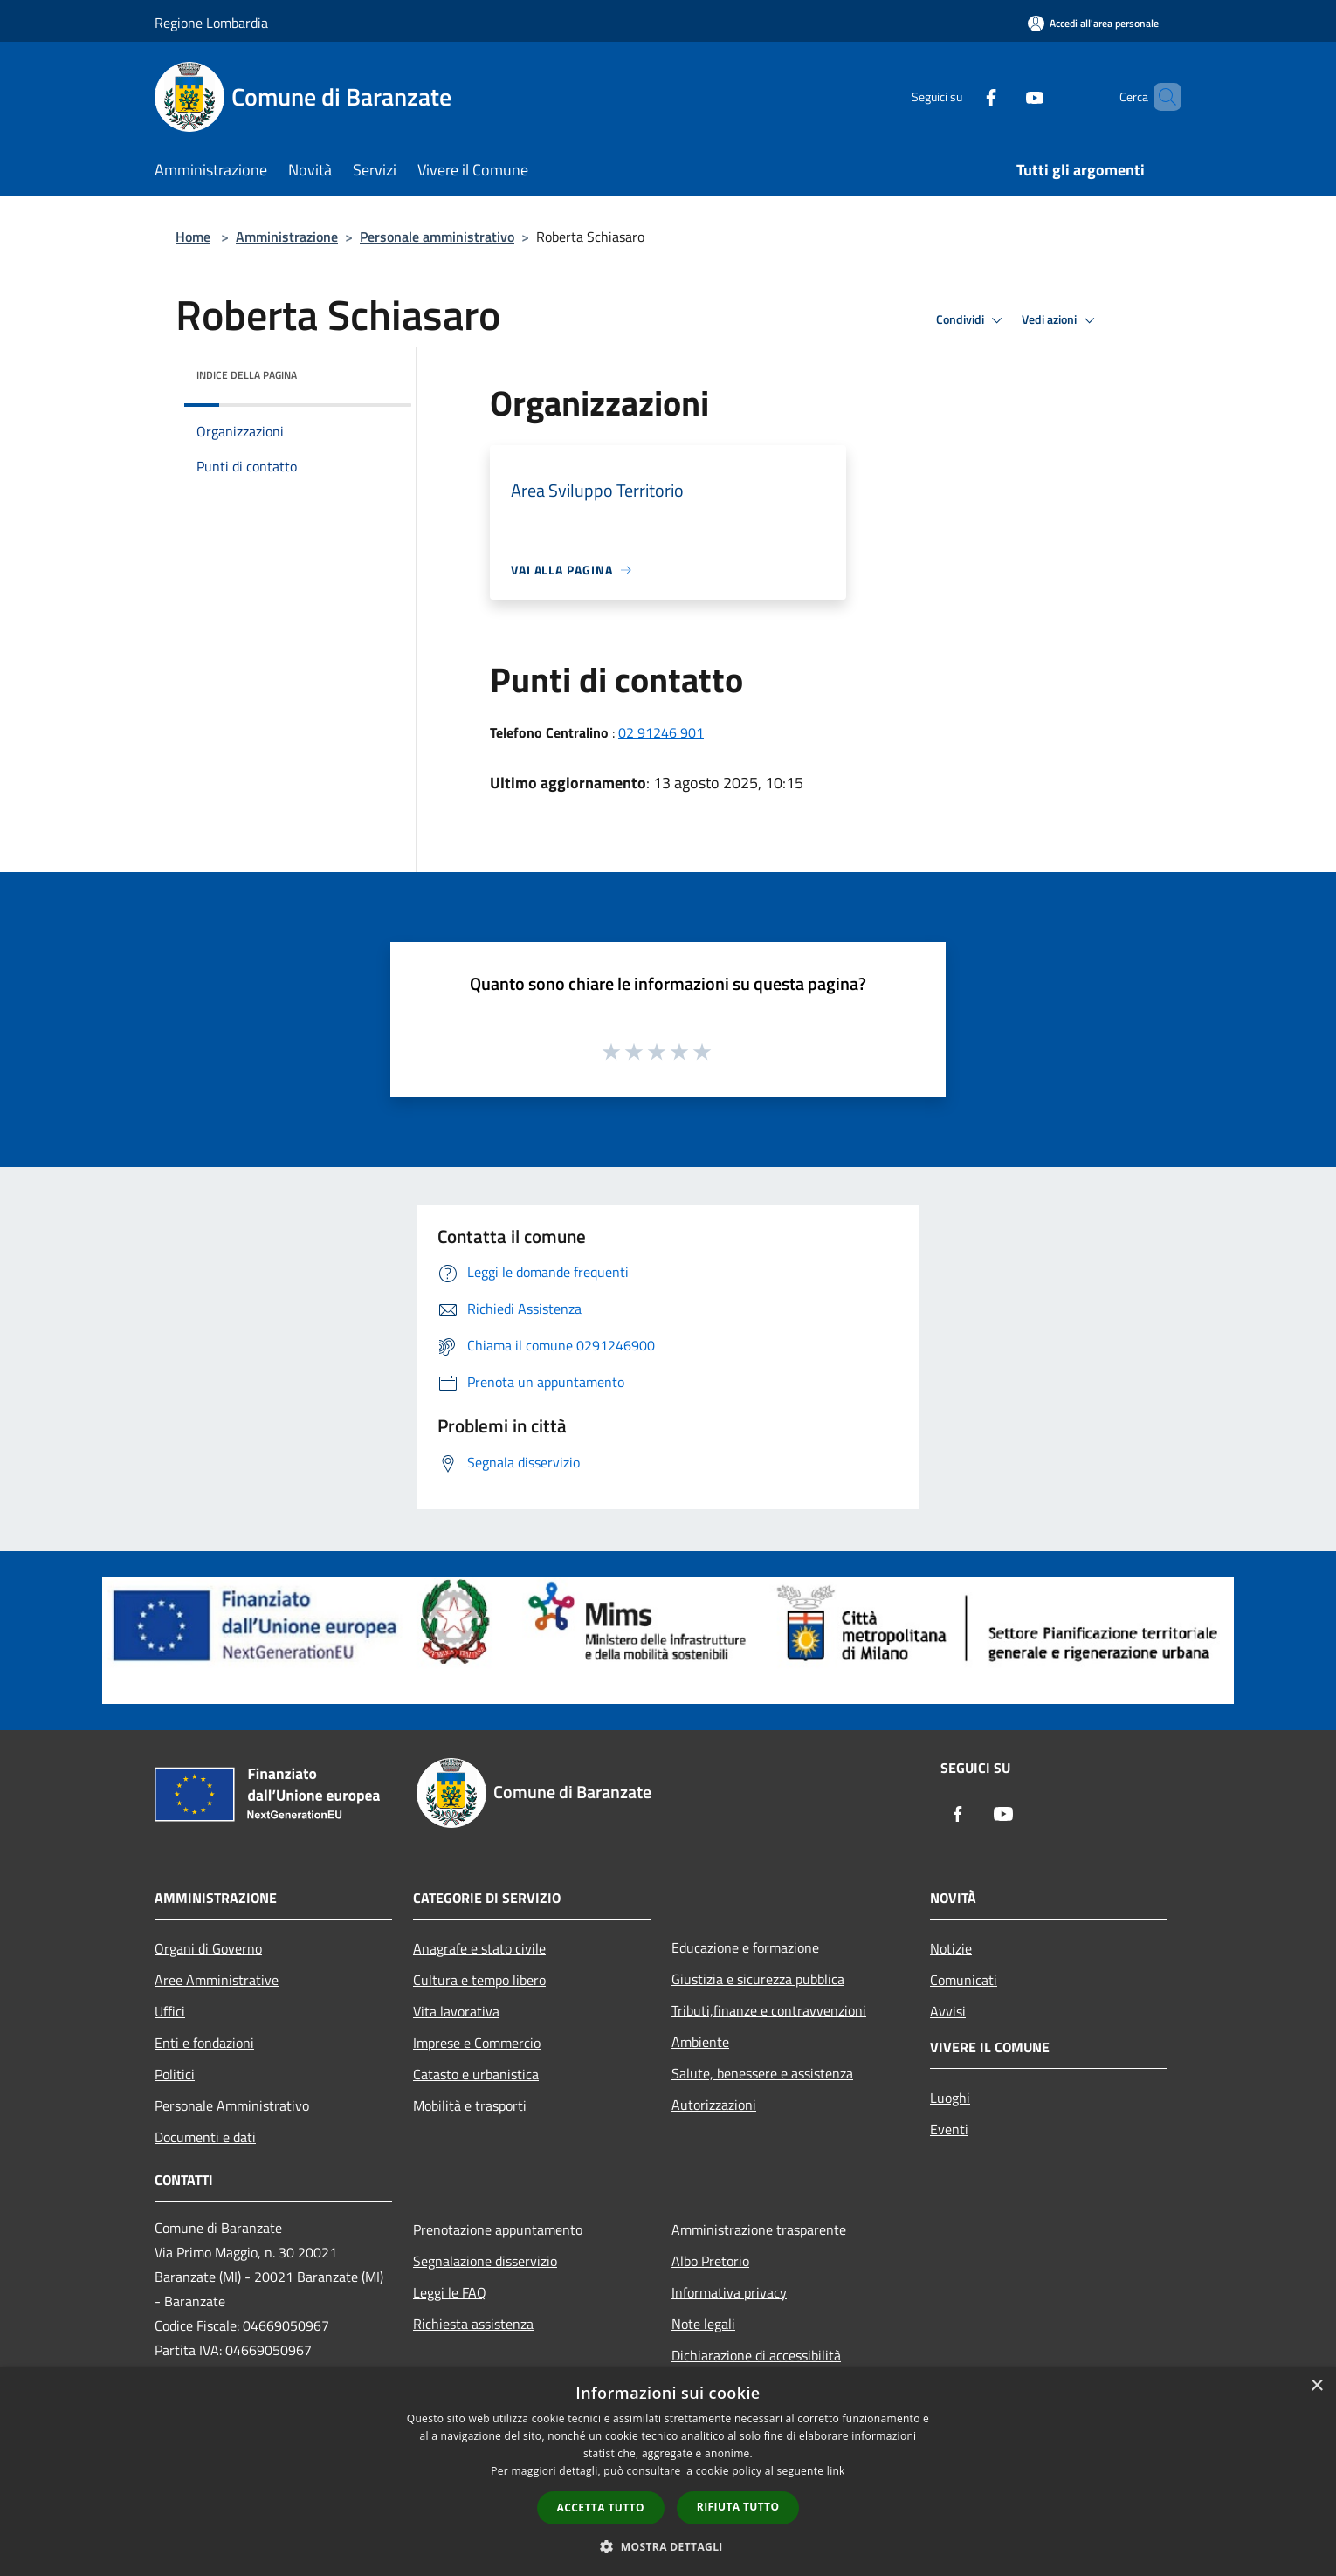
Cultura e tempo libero (479, 1979)
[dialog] (668, 2471)
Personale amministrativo (437, 236)
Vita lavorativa (456, 2011)
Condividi (972, 320)
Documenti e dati (205, 2136)
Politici (175, 2074)
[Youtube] (1005, 96)
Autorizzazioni (713, 2104)
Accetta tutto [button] (600, 2507)
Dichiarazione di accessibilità (756, 2355)
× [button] (1316, 2386)
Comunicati (963, 1979)
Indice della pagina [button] (246, 375)
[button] (668, 2546)
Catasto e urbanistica (476, 2074)
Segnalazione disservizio (485, 2260)
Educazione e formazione (745, 1947)
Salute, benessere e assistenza (762, 2073)
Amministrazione (287, 236)
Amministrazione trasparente (758, 2229)
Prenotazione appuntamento (497, 2229)
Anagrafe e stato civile (479, 1948)
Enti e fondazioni (204, 2042)
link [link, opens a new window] (836, 2470)
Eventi (949, 2129)
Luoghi (950, 2097)
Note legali (703, 2323)
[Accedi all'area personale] (1093, 23)
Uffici (170, 2011)
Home (193, 236)
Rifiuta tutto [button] (738, 2506)
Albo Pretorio (710, 2260)
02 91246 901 (661, 732)
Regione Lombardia (211, 22)
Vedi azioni (1061, 320)
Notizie (951, 1948)
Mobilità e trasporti (470, 2105)
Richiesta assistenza (473, 2323)
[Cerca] (1160, 97)
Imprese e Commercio (477, 2042)
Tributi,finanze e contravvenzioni (768, 2010)
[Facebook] (961, 96)
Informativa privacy (729, 2292)
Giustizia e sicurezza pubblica (757, 1978)
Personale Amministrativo (232, 2105)
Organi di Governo (208, 1948)
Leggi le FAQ (449, 2292)
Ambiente (700, 2041)
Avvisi (948, 2011)
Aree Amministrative (217, 1979)
